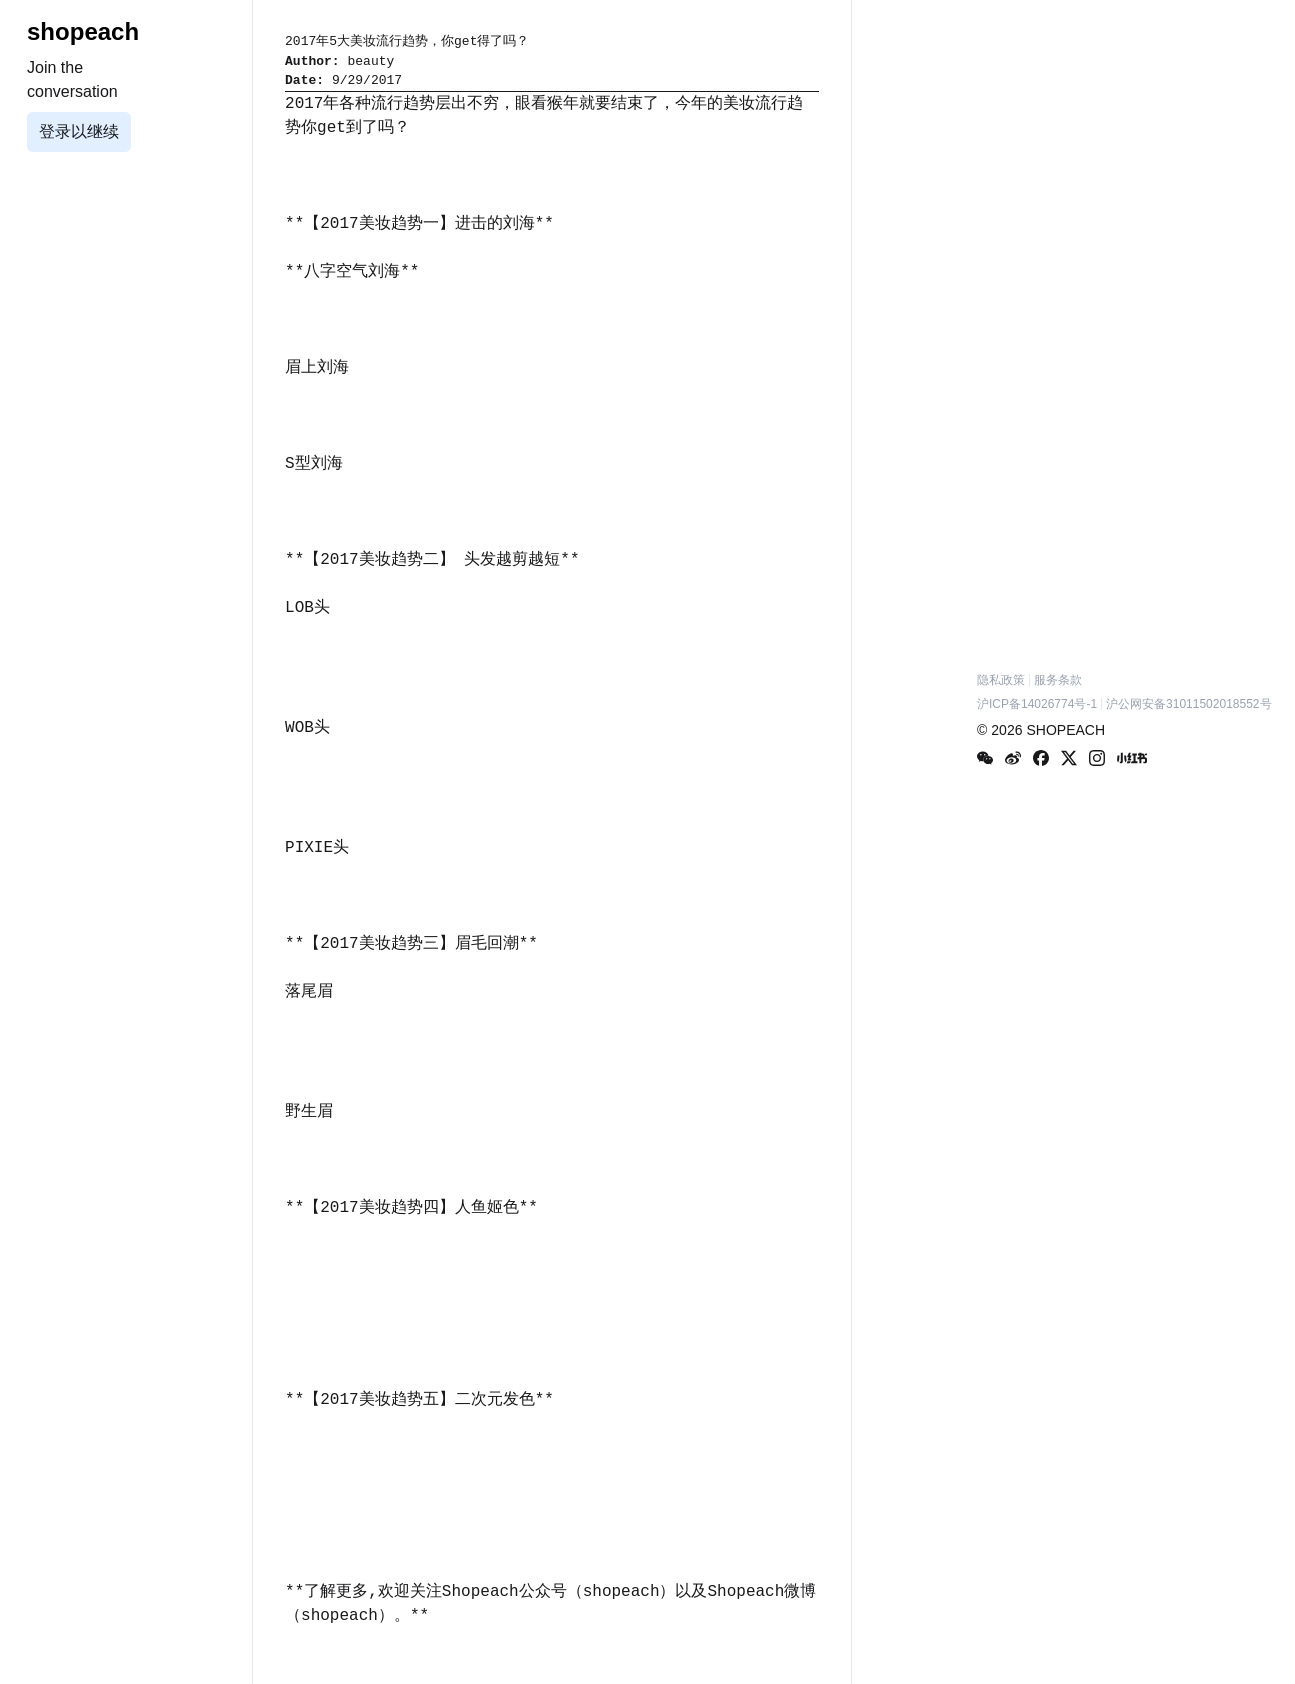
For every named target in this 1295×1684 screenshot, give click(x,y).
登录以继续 (79, 131)
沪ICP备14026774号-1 (1037, 704)
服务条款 (1058, 680)
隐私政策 (1001, 680)
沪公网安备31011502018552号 (1188, 704)
